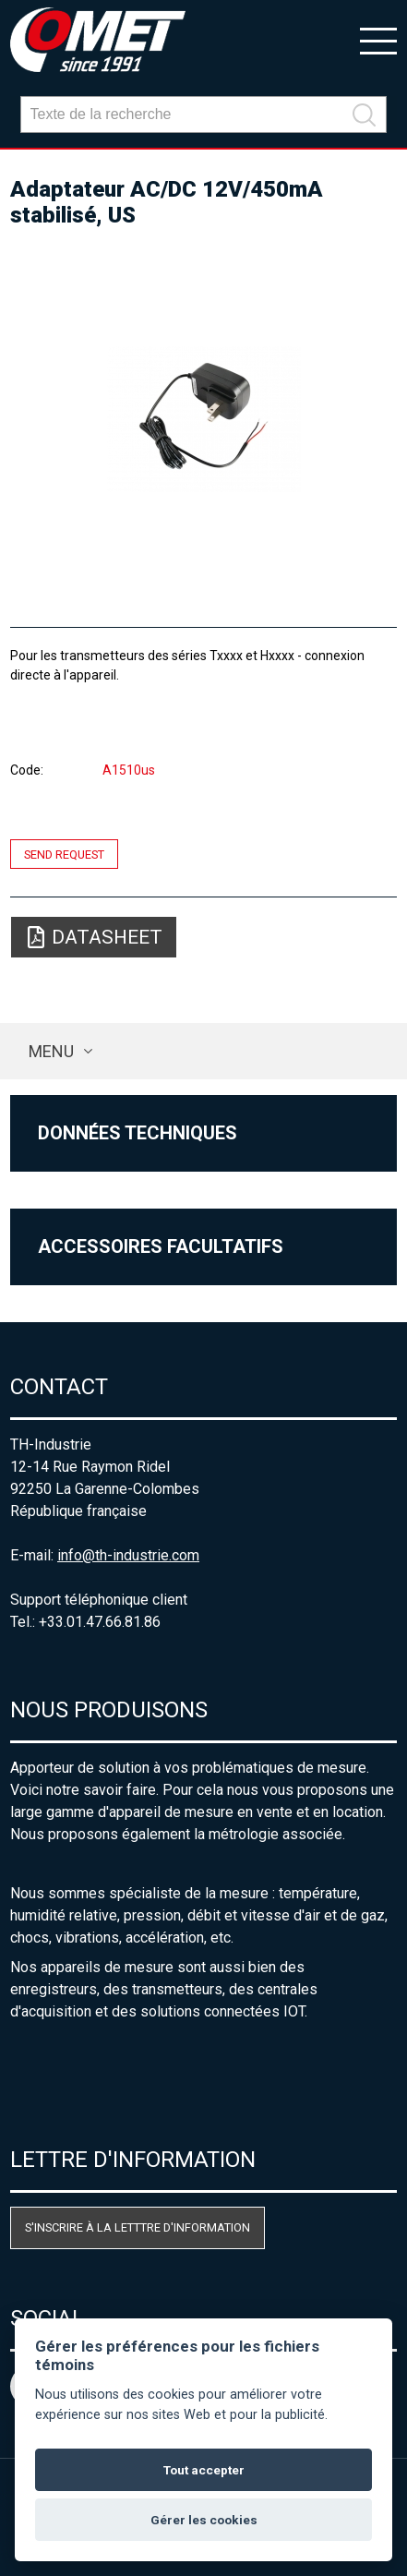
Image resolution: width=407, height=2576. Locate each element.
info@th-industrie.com (128, 1555)
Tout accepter (204, 2469)
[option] (203, 419)
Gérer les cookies (203, 2519)
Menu (51, 1051)
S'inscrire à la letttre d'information (137, 2227)
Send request (64, 854)
